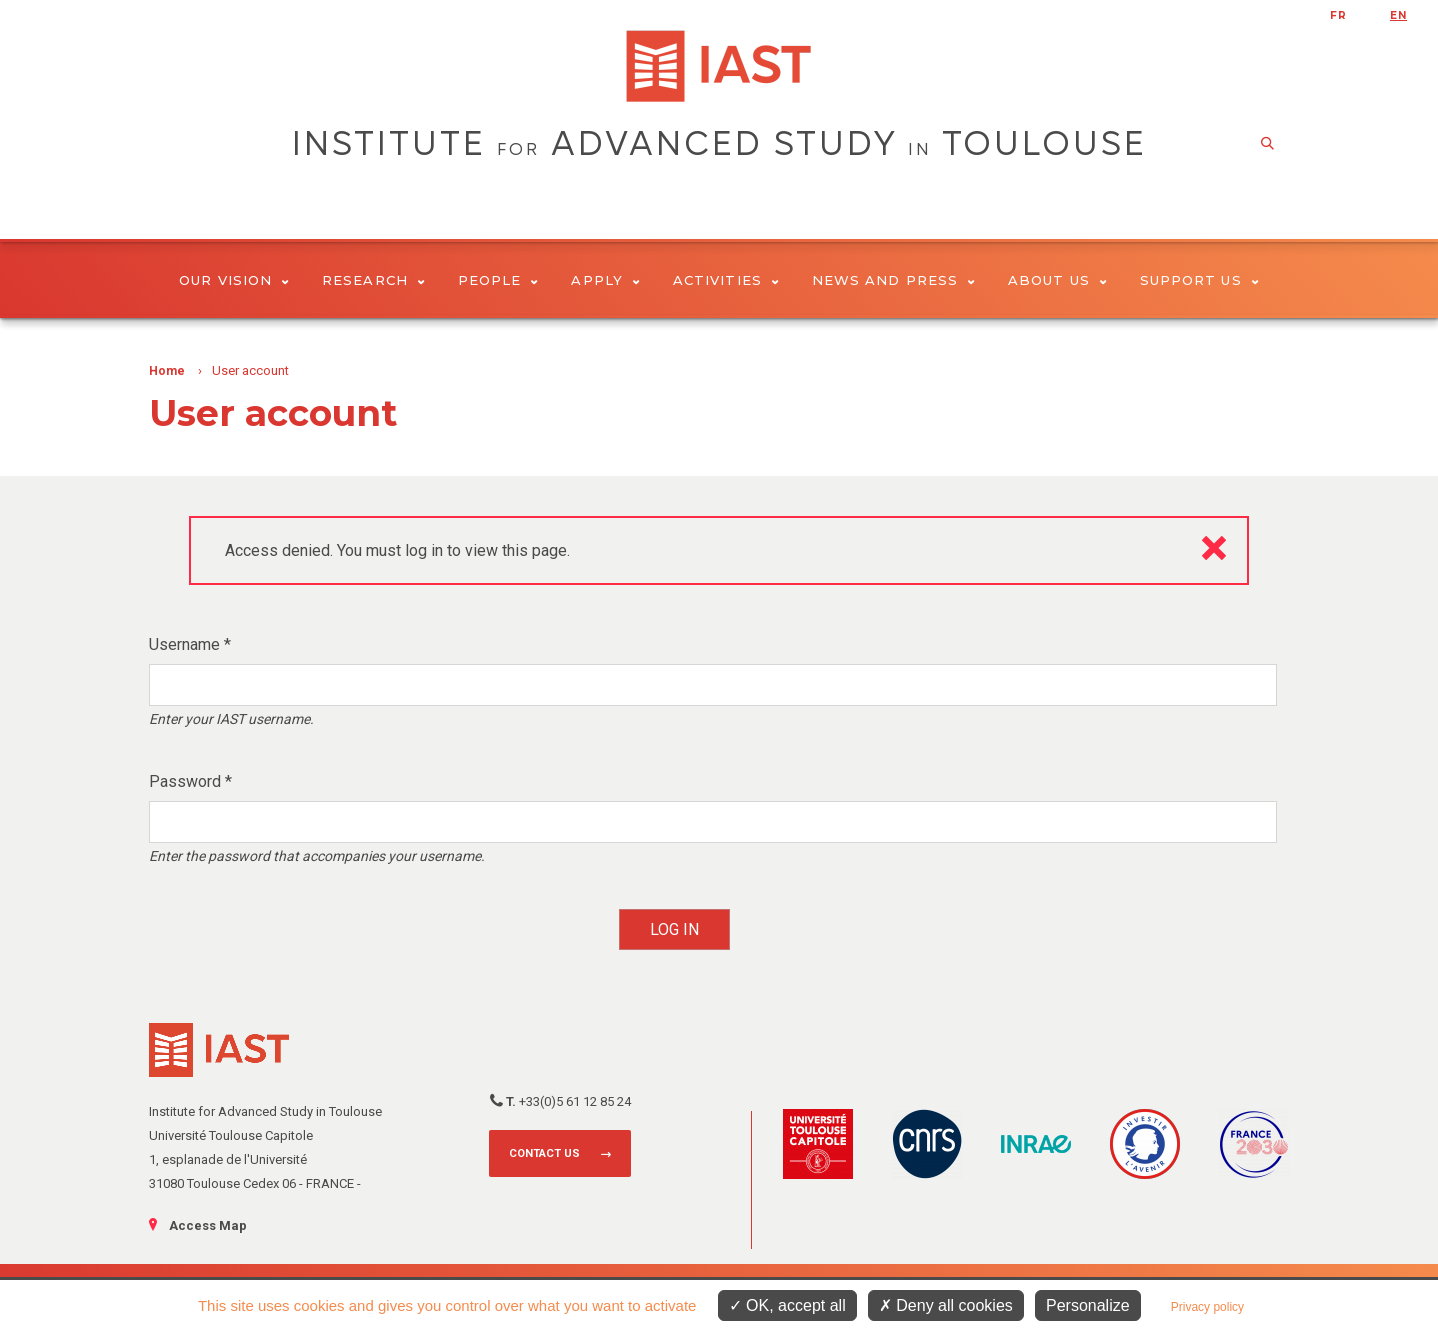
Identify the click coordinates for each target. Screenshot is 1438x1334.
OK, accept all (787, 1305)
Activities (726, 280)
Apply (605, 280)
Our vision (234, 280)
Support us (1199, 280)
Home (167, 371)
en (1398, 15)
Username (190, 644)
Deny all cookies (946, 1305)
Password (190, 781)
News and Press (893, 280)
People (498, 280)
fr (1338, 15)
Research (373, 280)
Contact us (544, 1153)
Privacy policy (1207, 1307)
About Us (1057, 280)
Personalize (1088, 1305)
